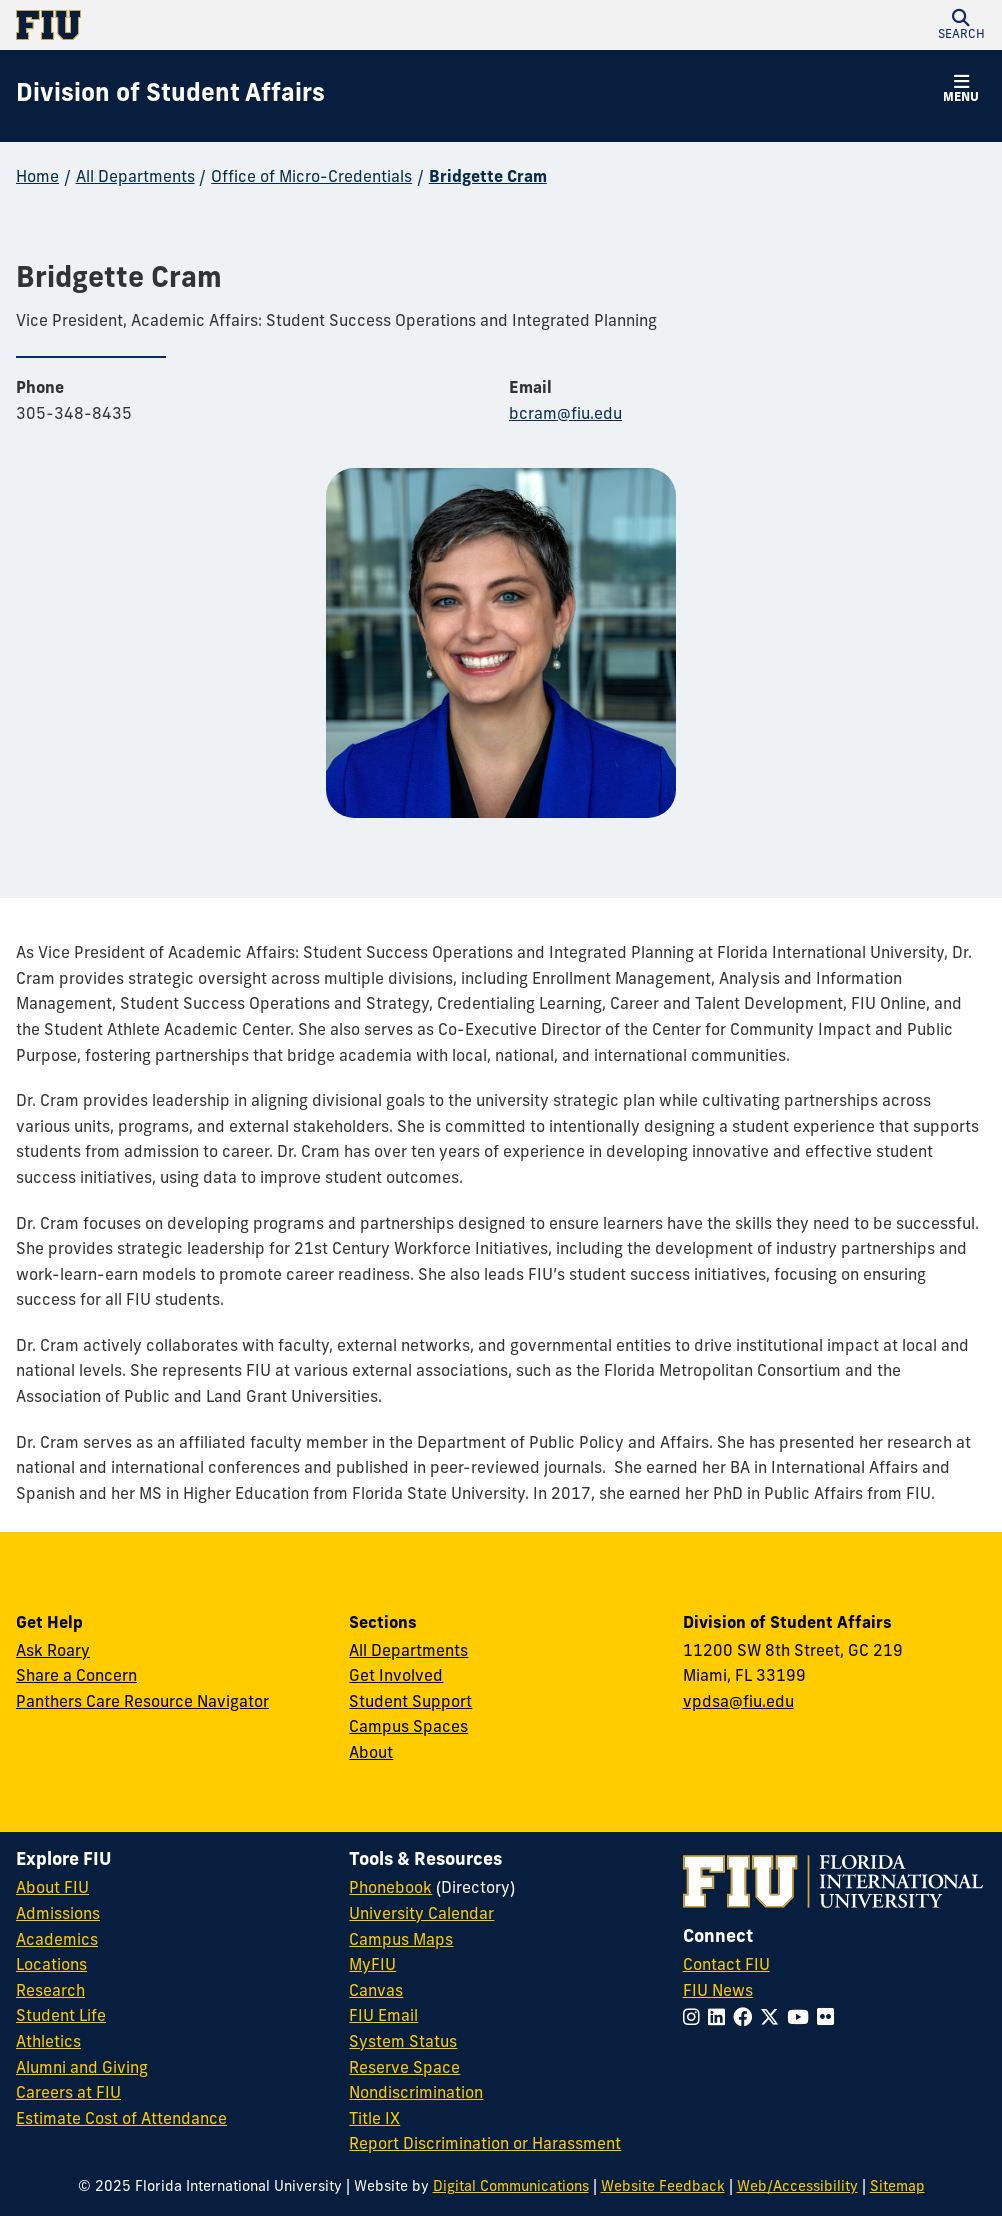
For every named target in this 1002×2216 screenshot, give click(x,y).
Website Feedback (663, 2187)
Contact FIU (726, 1966)
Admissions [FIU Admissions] (58, 1915)
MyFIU (372, 1966)
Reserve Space (404, 2069)
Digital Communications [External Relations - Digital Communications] (511, 2187)
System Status (403, 2043)
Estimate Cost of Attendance (121, 2120)
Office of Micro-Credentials (311, 178)
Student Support (410, 1703)
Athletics (48, 2043)
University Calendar (421, 1915)
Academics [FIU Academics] (57, 1941)
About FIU (52, 1889)
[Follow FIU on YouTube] (802, 2019)
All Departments (135, 178)
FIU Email (383, 2017)
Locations (51, 1966)
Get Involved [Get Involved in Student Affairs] (396, 1677)
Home (37, 178)
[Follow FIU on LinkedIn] (720, 2019)
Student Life (61, 2017)
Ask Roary (53, 1652)
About (371, 1754)
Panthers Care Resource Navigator (142, 1703)
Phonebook (390, 1889)
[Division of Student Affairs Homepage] (170, 96)
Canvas (376, 1992)
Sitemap (897, 2187)
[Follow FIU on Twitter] (773, 2019)
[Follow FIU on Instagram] (695, 2019)
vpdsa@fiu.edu (738, 1703)
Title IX (374, 2120)
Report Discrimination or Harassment (485, 2145)
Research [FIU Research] (50, 1992)
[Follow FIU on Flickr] (829, 2019)
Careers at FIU (68, 2094)
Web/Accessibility (797, 2187)
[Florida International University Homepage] (258, 25)
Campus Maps (401, 1941)
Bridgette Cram (488, 178)
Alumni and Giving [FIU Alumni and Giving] (82, 2069)
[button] (961, 25)
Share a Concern (76, 1677)
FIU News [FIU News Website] (718, 1992)
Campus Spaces (408, 1728)
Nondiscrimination (416, 2094)
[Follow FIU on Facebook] (746, 2019)
